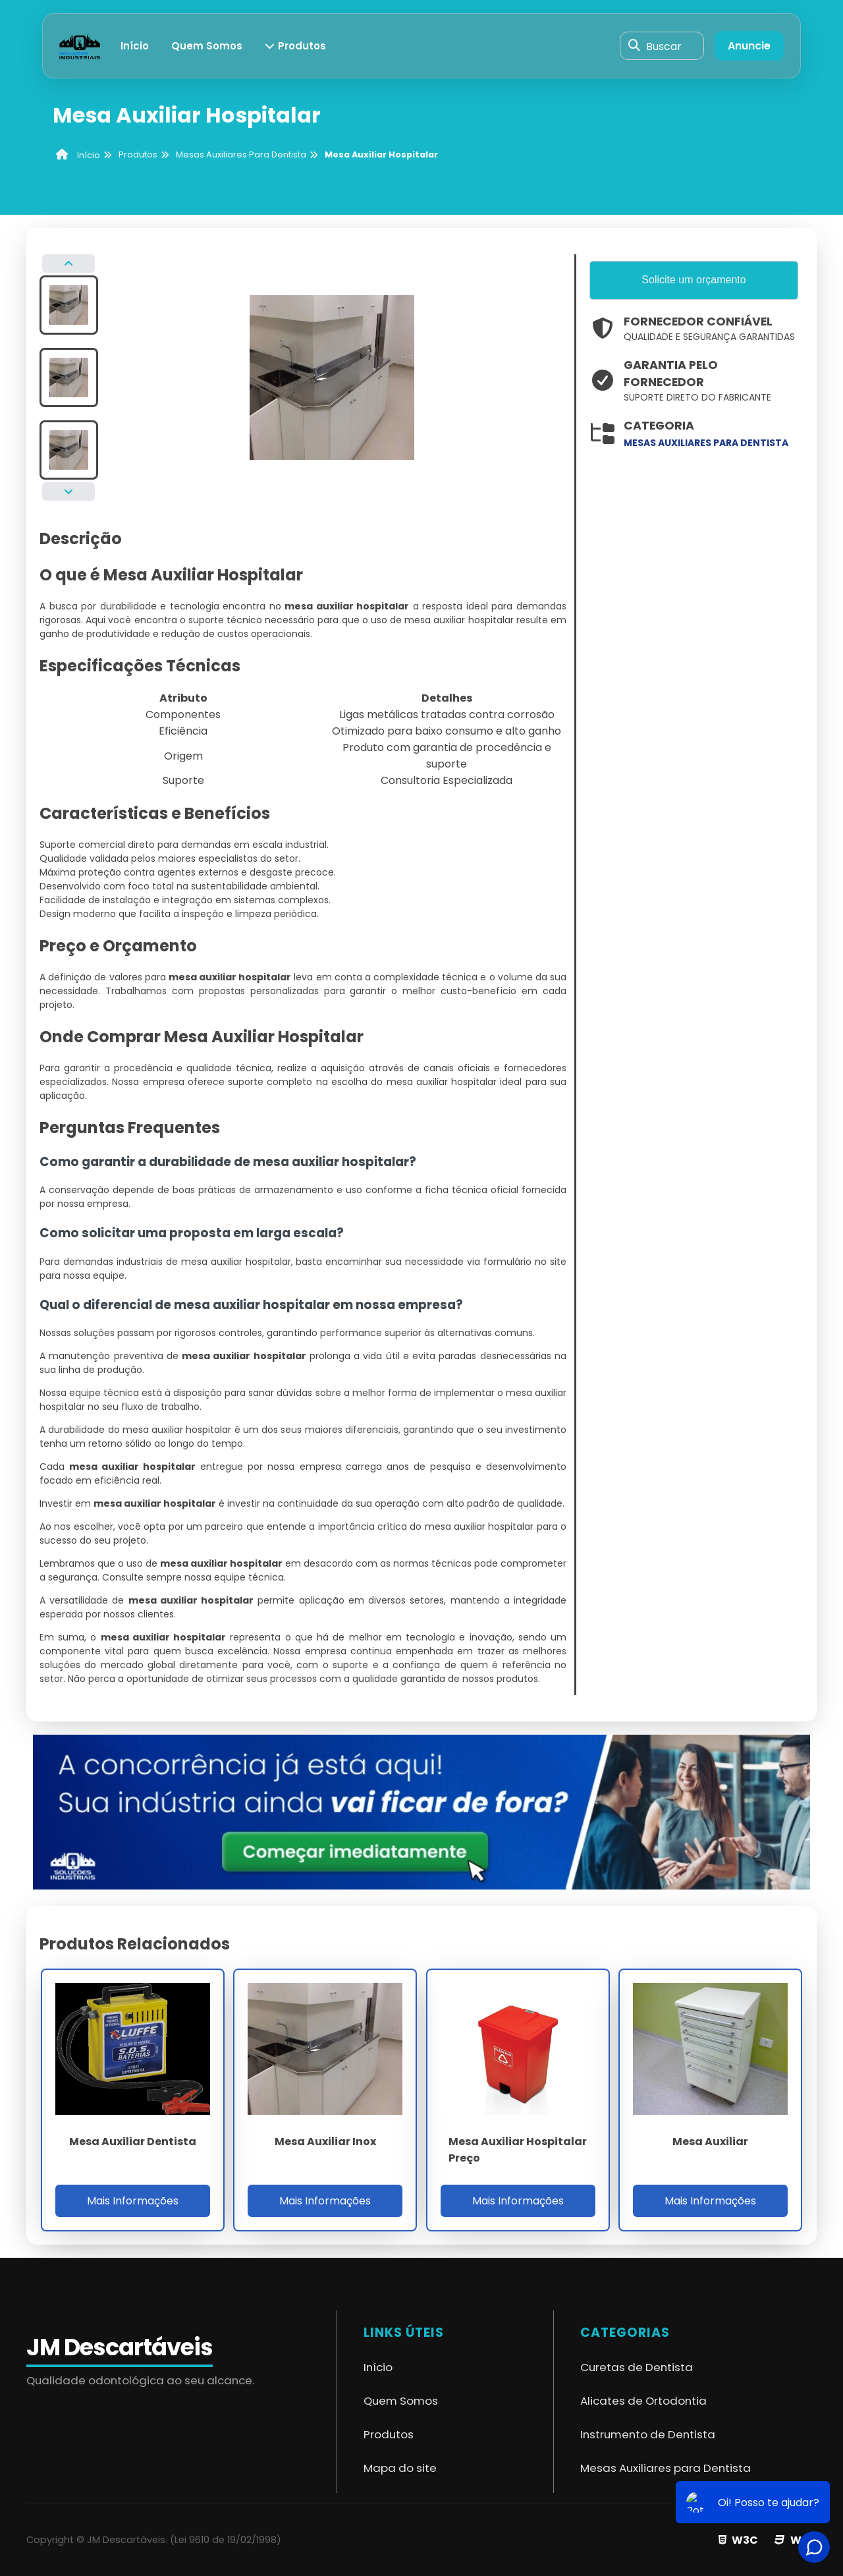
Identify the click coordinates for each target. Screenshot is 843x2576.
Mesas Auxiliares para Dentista (665, 2468)
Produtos (295, 46)
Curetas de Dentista (636, 2367)
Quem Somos (207, 46)
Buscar (664, 45)
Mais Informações (132, 2200)
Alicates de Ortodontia (643, 2401)
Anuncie (749, 45)
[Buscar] (634, 46)
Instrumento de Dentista (647, 2434)
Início (135, 46)
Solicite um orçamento (693, 280)
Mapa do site (400, 2468)
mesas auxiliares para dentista (706, 443)
